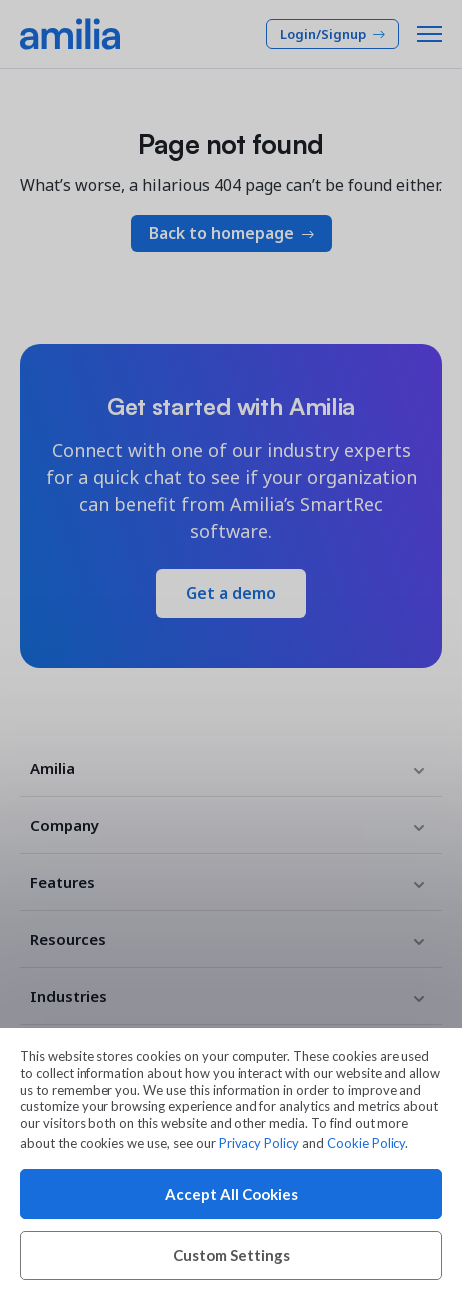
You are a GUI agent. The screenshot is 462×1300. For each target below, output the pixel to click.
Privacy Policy (259, 1143)
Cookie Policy (366, 1143)
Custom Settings (231, 1255)
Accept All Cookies (231, 1194)
